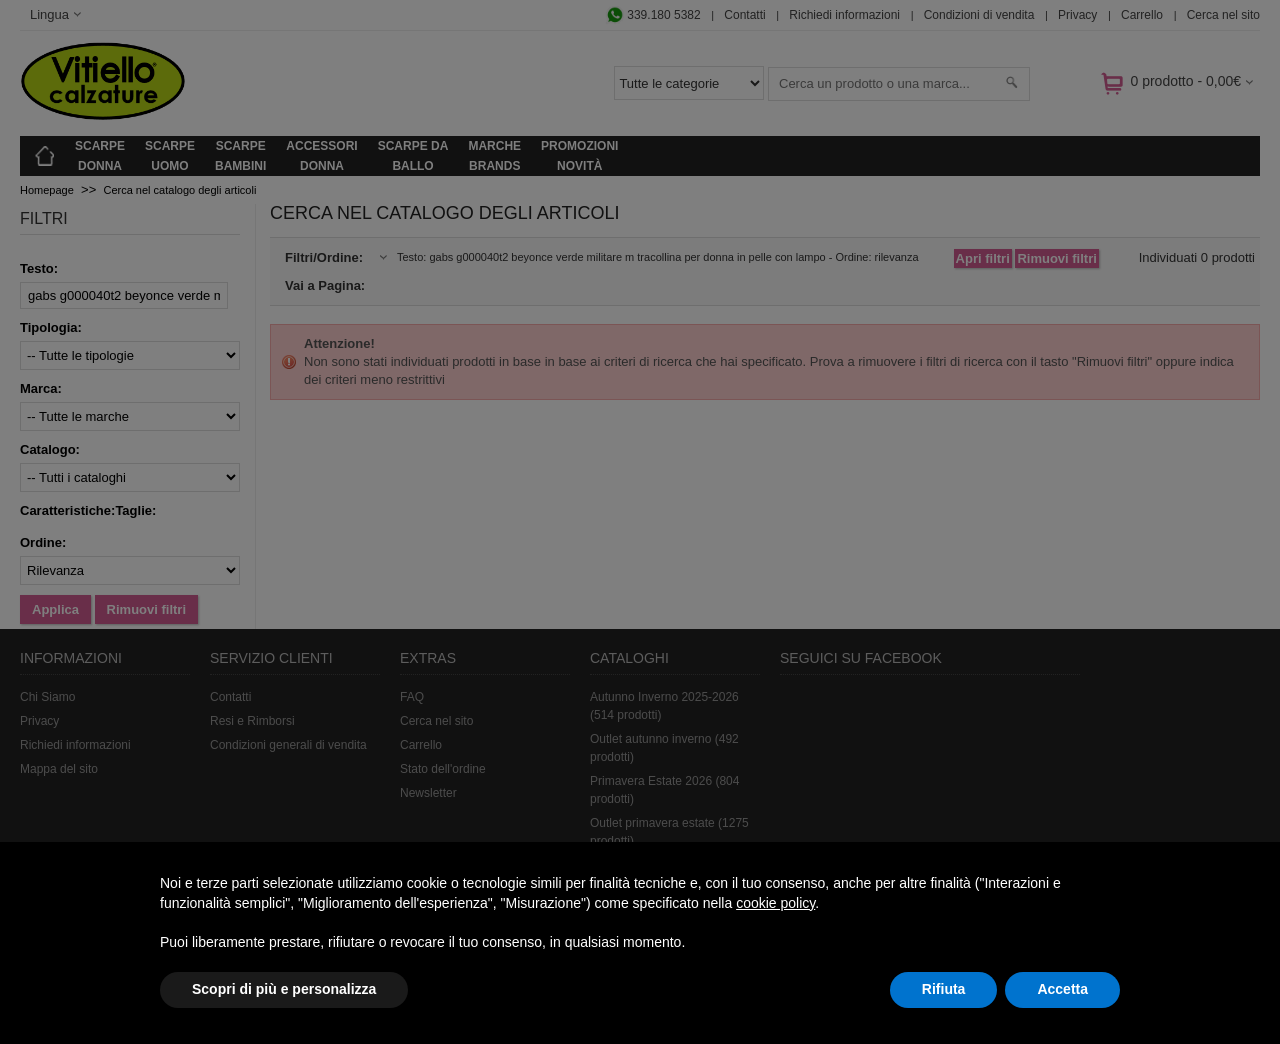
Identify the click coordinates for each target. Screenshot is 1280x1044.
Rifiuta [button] (944, 989)
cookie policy (775, 903)
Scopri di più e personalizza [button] (284, 989)
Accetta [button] (1062, 989)
